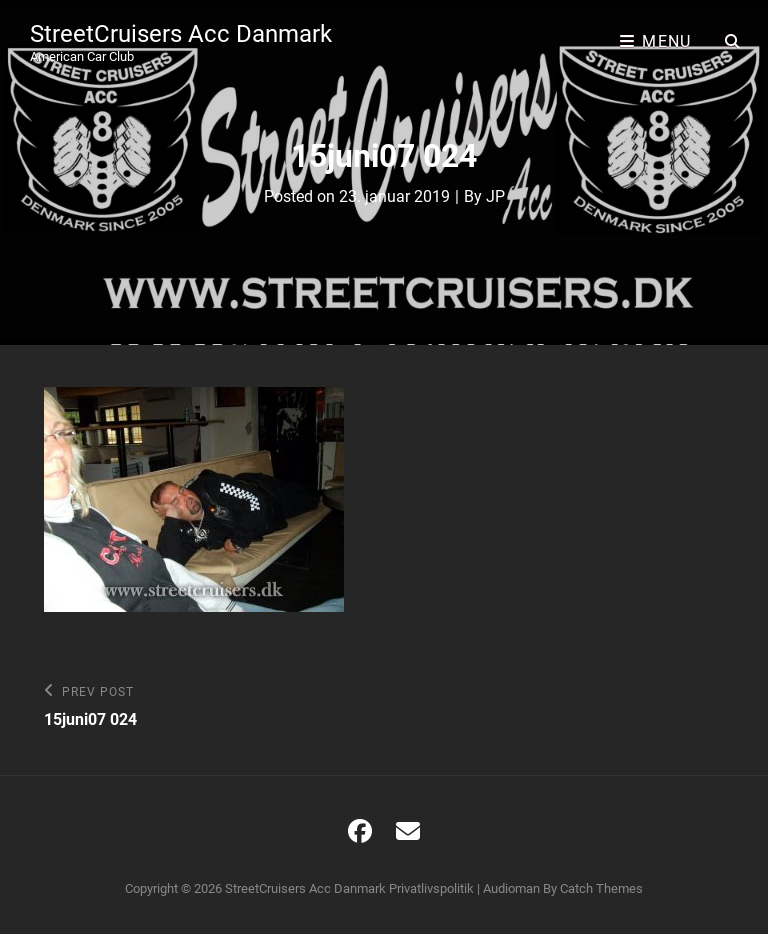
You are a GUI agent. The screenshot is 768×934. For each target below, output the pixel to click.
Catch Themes (601, 888)
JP (495, 196)
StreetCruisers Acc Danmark (181, 34)
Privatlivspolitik (431, 888)
